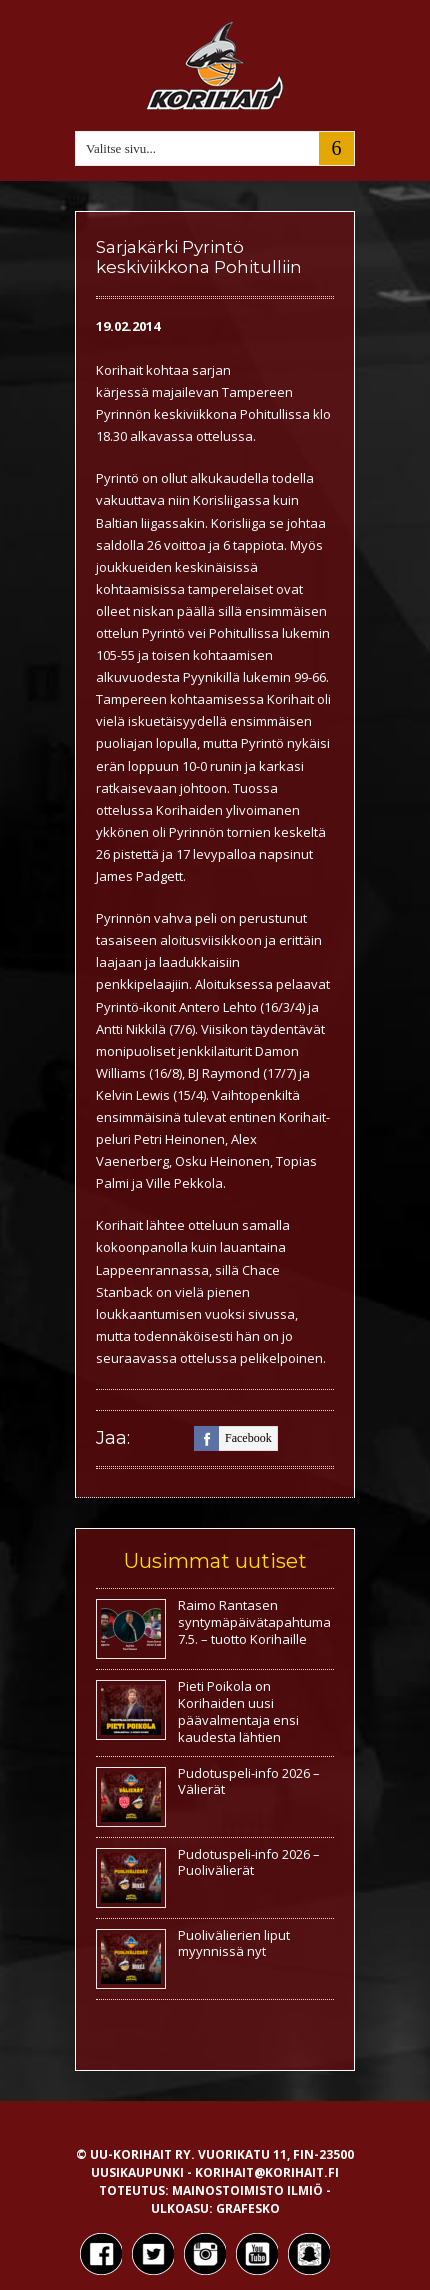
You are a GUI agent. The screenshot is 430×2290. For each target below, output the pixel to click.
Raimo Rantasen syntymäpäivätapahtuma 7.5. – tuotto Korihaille (254, 1622)
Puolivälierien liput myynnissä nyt (234, 1943)
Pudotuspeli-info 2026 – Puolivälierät (249, 1862)
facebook (233, 1438)
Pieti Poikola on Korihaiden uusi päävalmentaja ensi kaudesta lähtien (238, 1711)
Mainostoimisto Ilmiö (247, 2190)
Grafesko (248, 2208)
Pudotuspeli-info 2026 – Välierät (249, 1781)
